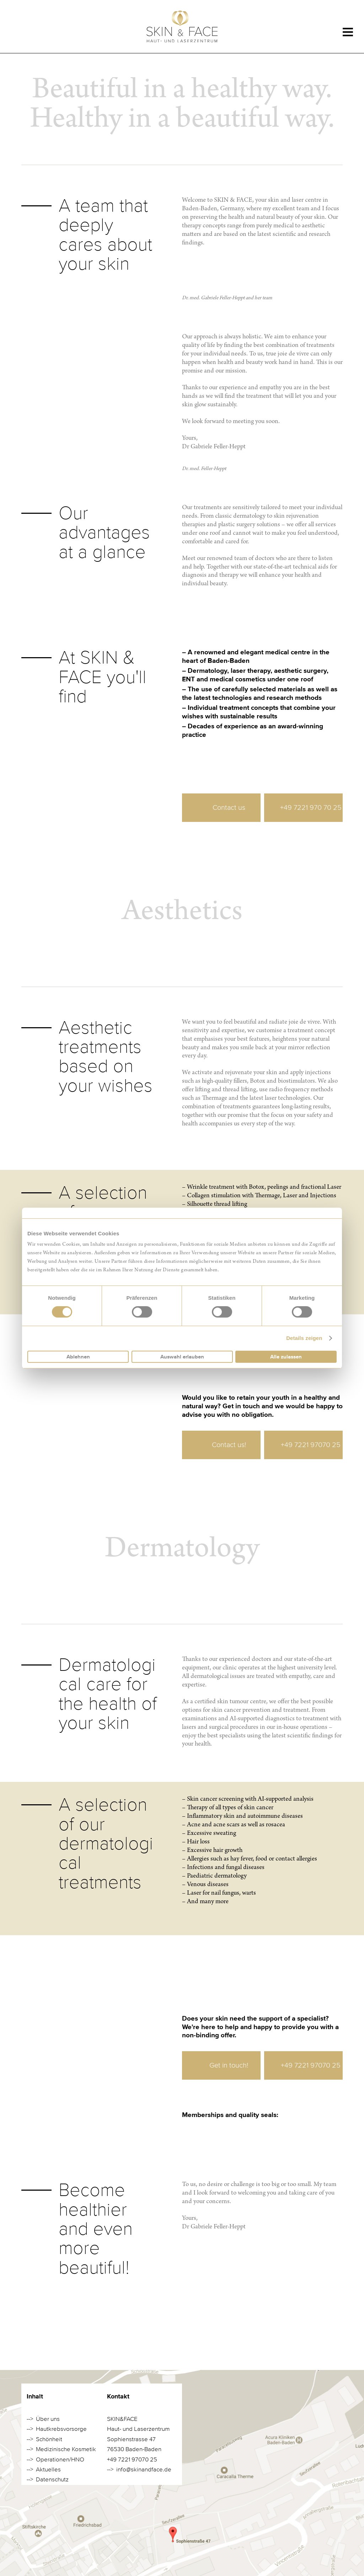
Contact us (229, 807)
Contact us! (229, 1444)
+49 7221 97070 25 (311, 1444)
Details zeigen (304, 1338)
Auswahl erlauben (182, 1356)
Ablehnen (78, 1356)
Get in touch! (228, 2065)
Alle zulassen (286, 1356)
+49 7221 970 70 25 (311, 807)
